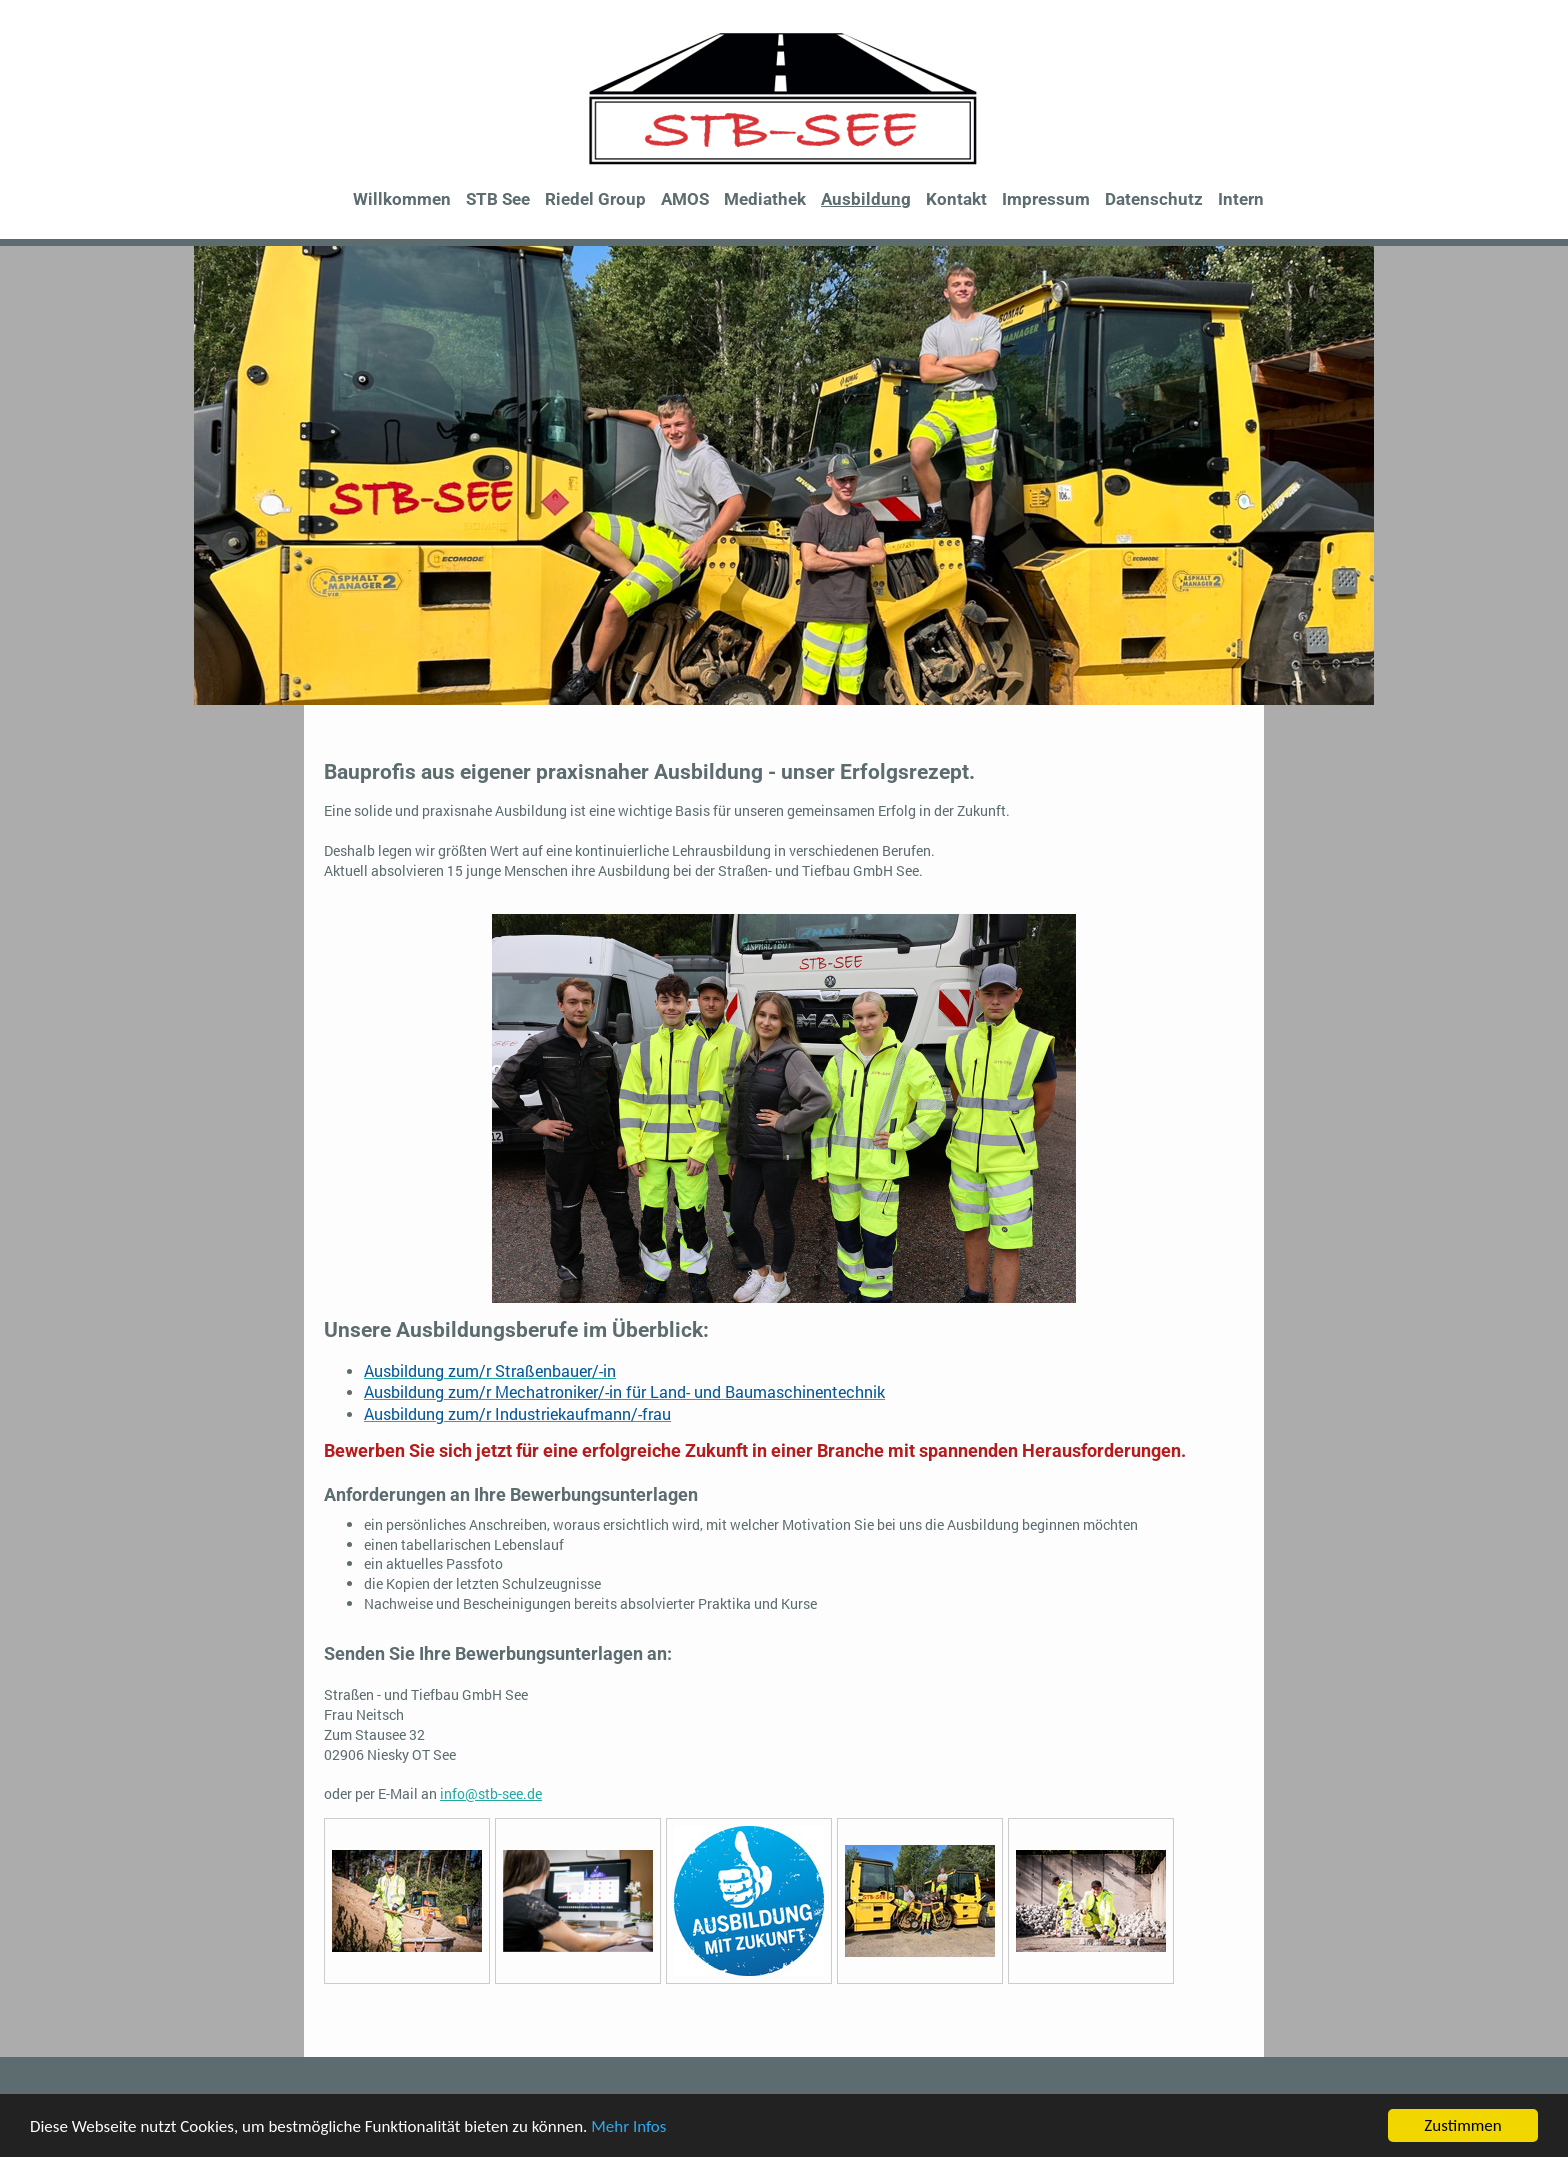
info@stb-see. (483, 1793)
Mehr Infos (628, 2128)
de (534, 1793)
